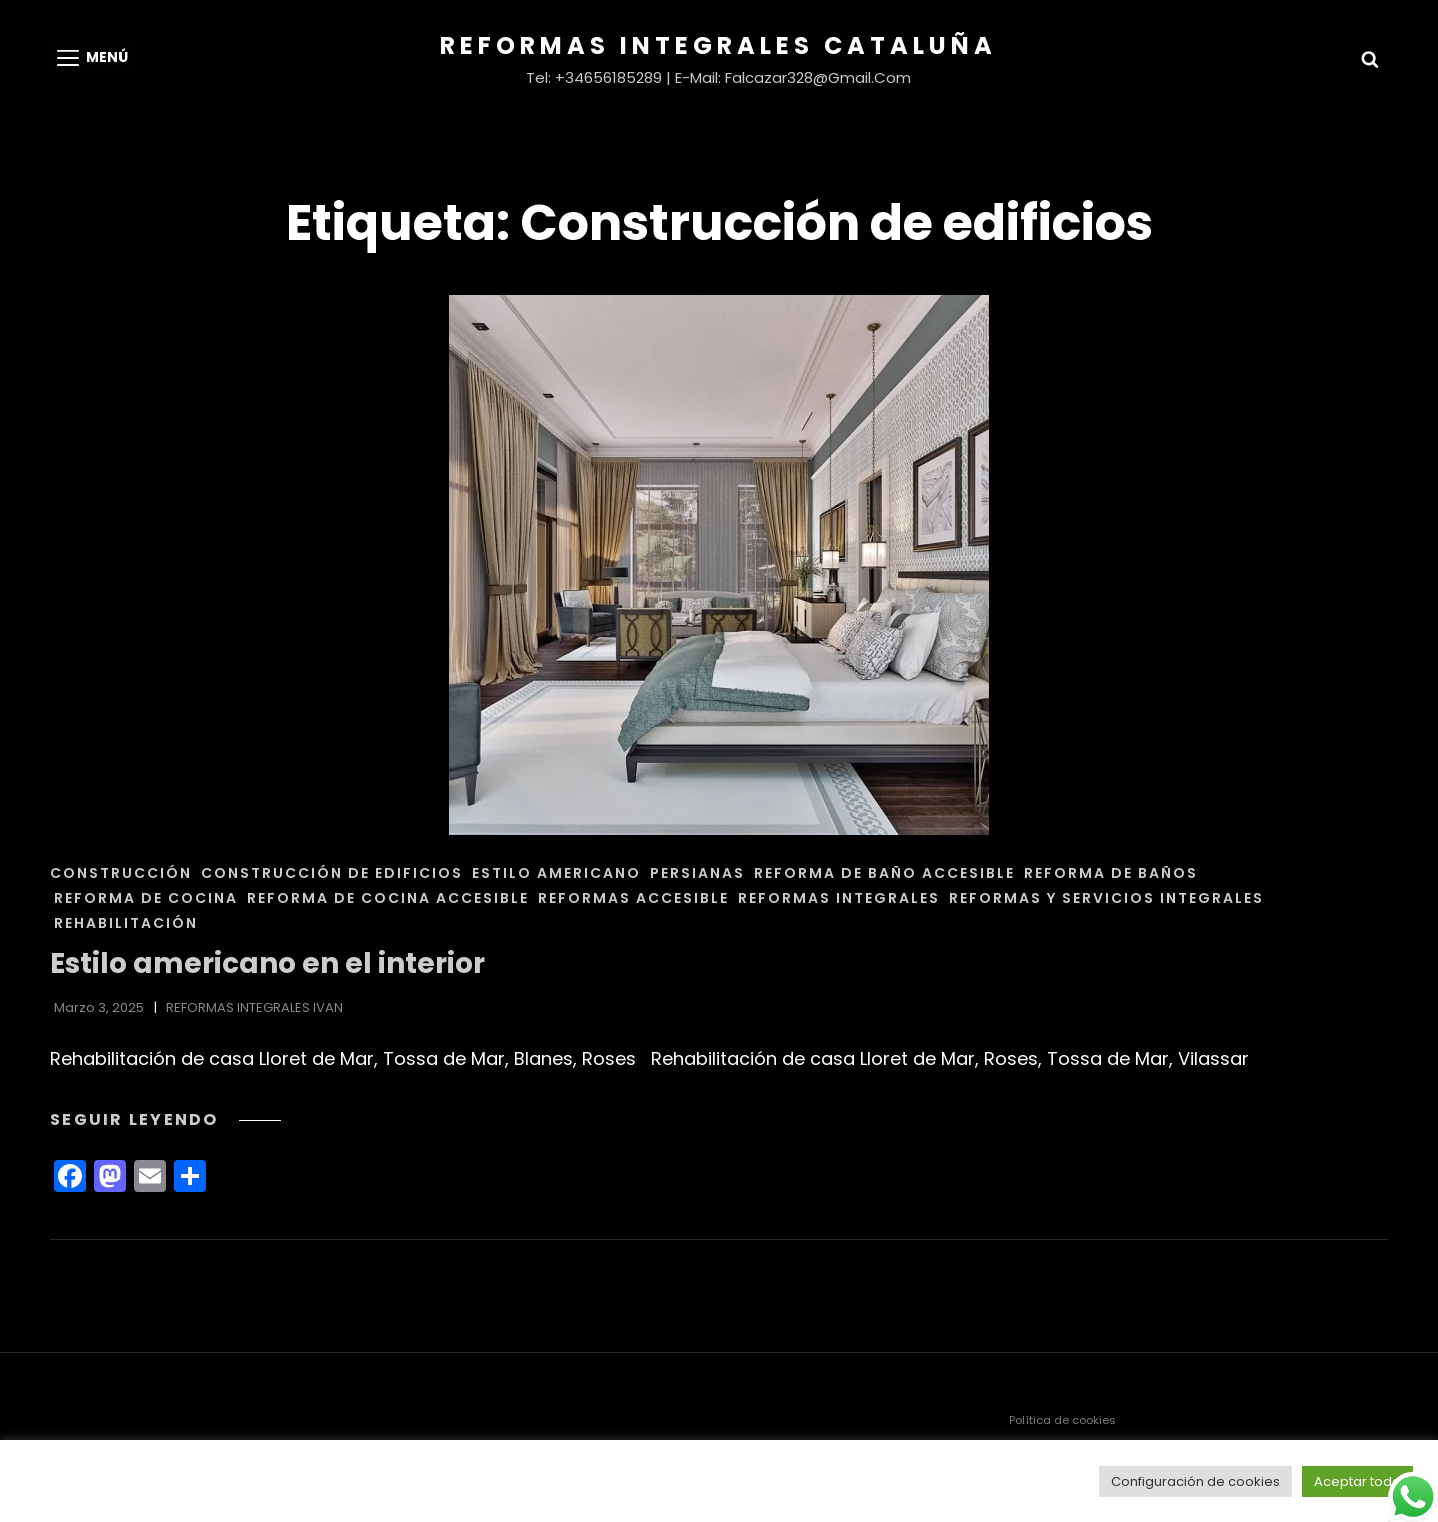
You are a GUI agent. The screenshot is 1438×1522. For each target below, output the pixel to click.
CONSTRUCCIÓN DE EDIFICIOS (332, 873)
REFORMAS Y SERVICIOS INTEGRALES (1106, 898)
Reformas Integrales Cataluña (718, 45)
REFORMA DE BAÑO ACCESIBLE (884, 873)
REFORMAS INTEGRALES (839, 898)
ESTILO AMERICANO (556, 873)
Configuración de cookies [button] (1195, 1481)
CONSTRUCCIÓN (121, 873)
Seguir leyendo (166, 1119)
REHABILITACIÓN (126, 923)
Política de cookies (1062, 1420)
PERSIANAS (697, 873)
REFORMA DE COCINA (146, 898)
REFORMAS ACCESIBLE (633, 898)
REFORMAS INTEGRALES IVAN (254, 1007)
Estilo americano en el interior (267, 963)
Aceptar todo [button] (1357, 1481)
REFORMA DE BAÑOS (1111, 873)
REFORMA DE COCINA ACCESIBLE (388, 898)
